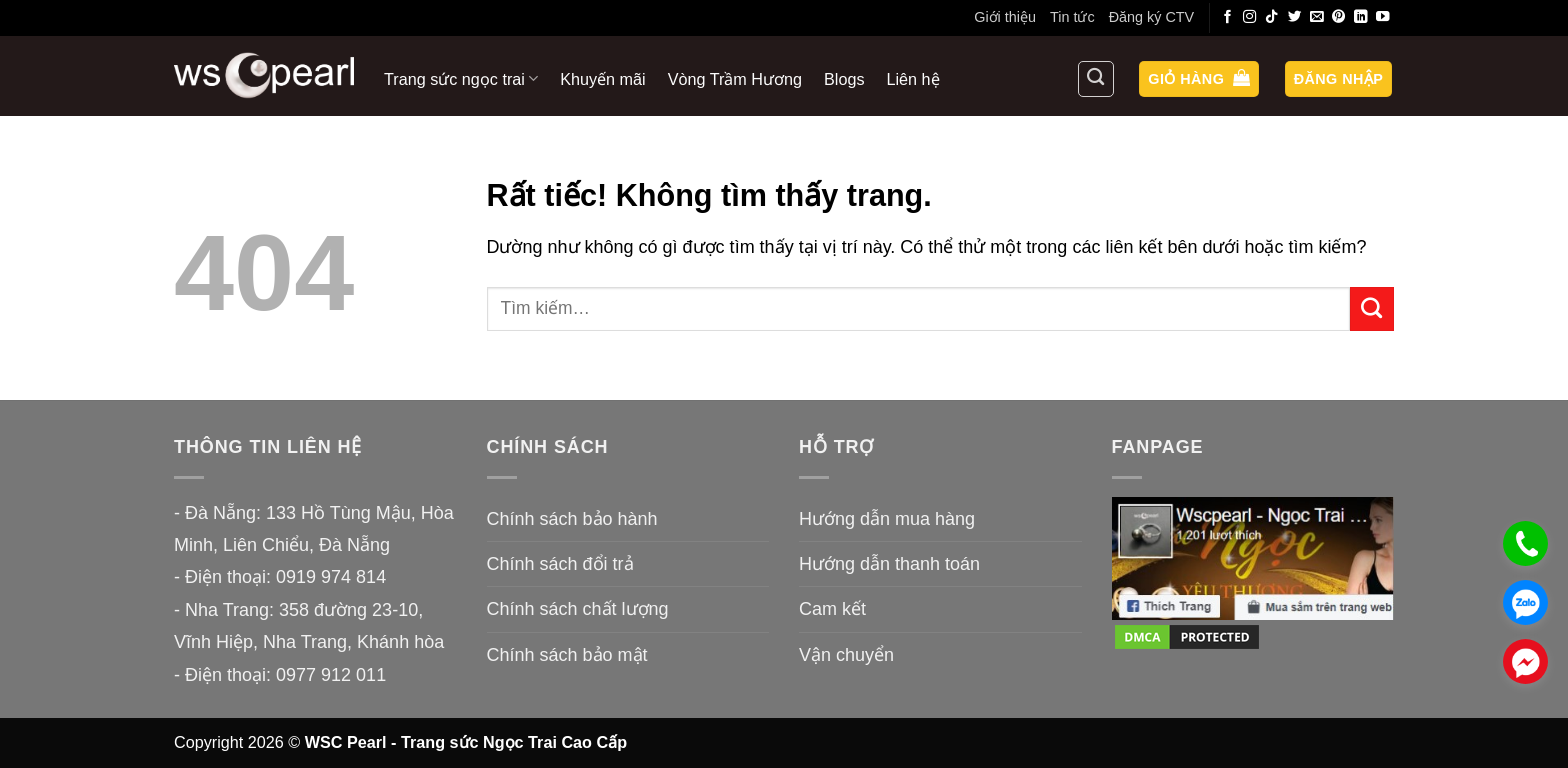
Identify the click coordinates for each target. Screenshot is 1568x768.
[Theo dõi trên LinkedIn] (1361, 17)
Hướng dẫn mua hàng (887, 519)
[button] (1199, 79)
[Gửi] (1372, 309)
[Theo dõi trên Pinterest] (1339, 17)
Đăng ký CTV (1152, 17)
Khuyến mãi (602, 79)
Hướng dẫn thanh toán (889, 564)
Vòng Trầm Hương (735, 79)
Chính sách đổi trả (560, 564)
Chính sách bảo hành (572, 519)
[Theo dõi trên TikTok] (1272, 17)
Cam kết (832, 609)
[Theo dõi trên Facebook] (1228, 17)
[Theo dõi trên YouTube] (1383, 17)
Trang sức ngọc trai (461, 78)
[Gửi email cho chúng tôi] (1317, 17)
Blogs (844, 79)
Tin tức (1072, 17)
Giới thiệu (1005, 17)
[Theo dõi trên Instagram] (1250, 17)
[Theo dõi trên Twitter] (1295, 17)
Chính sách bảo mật (567, 655)
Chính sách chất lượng (578, 609)
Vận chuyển (846, 655)
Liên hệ (913, 79)
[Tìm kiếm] (1096, 79)
